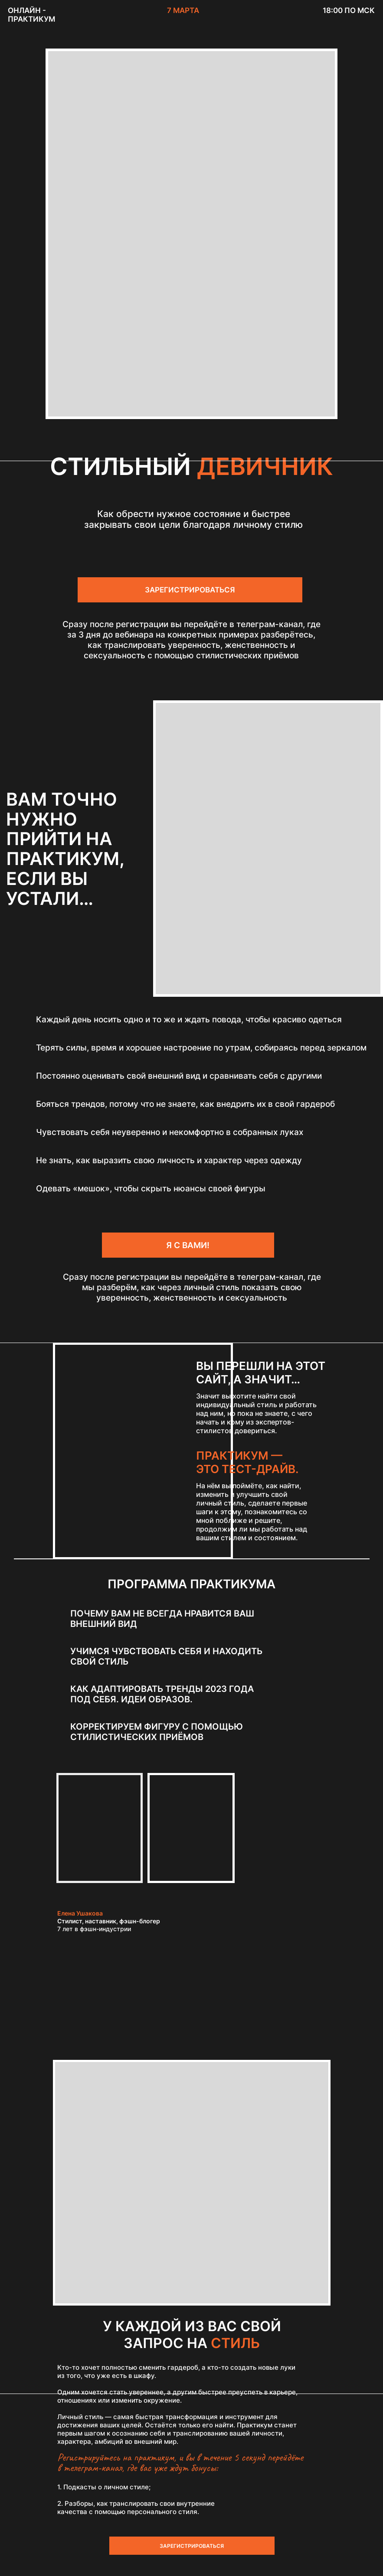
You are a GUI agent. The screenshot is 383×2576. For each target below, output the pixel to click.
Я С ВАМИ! (188, 1245)
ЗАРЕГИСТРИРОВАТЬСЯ (190, 589)
